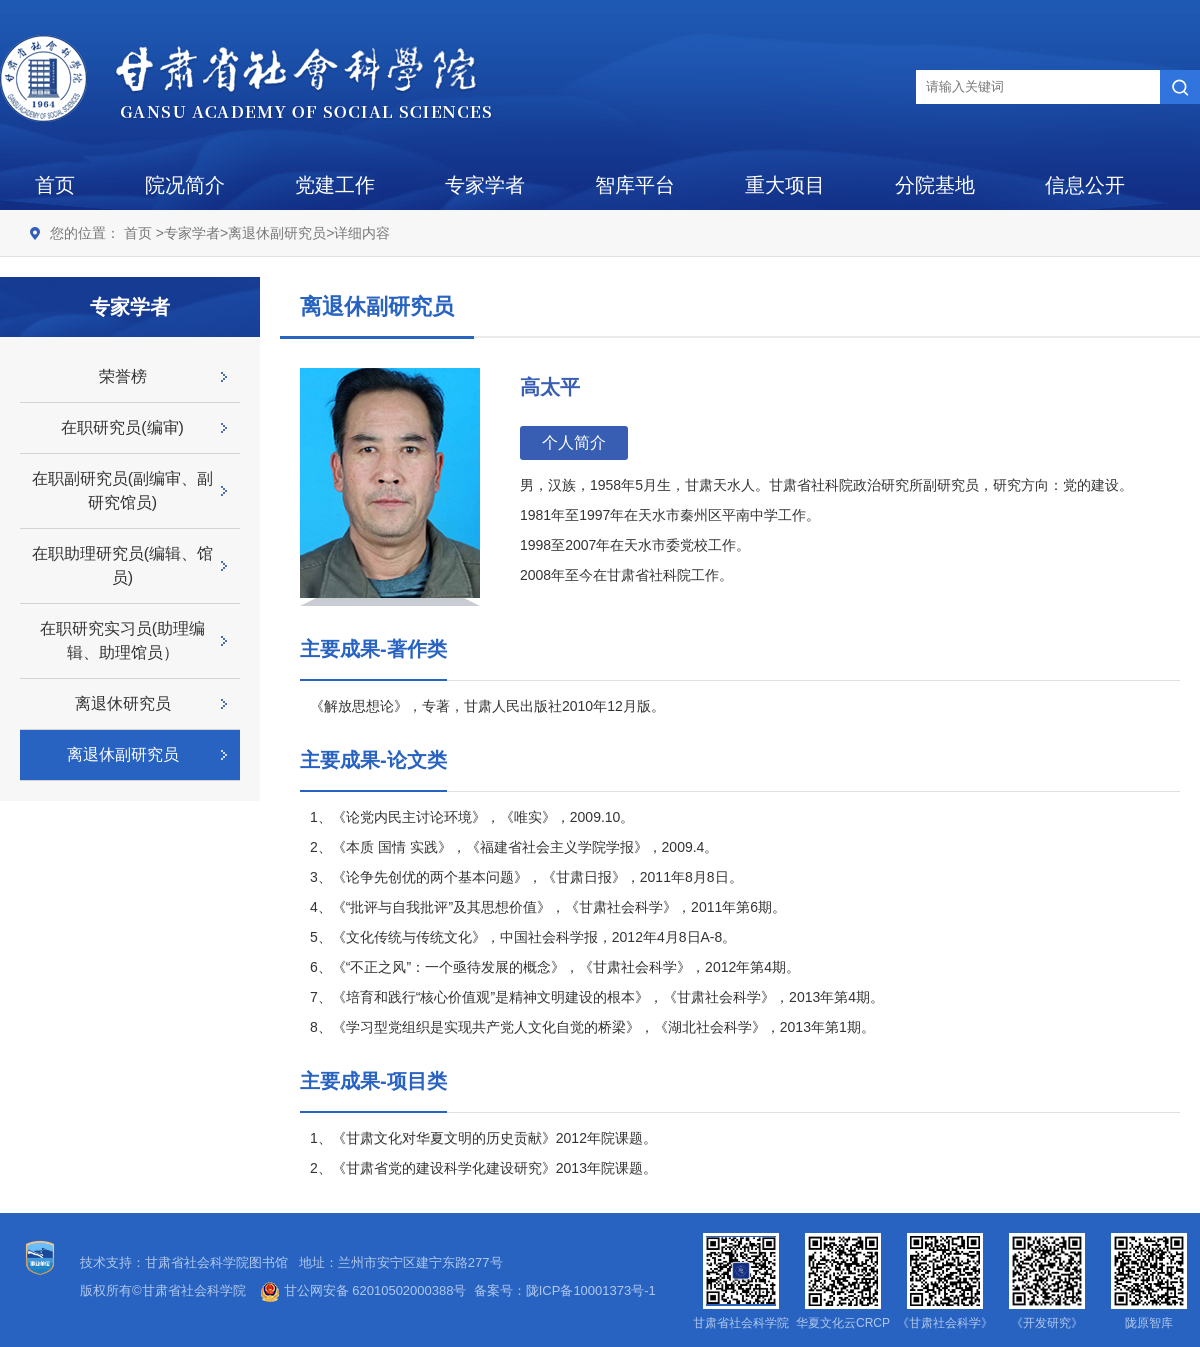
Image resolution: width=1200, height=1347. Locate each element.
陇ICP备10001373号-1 (591, 1290)
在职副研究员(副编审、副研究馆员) (122, 490)
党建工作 (335, 185)
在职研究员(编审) (122, 427)
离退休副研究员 (277, 233)
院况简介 (185, 185)
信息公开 (1085, 185)
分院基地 (935, 185)
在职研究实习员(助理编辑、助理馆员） (122, 640)
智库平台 (635, 185)
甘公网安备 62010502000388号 (363, 1290)
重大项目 (785, 185)
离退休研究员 (123, 703)
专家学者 (485, 185)
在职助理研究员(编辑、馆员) (122, 565)
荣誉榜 (123, 376)
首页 (55, 185)
